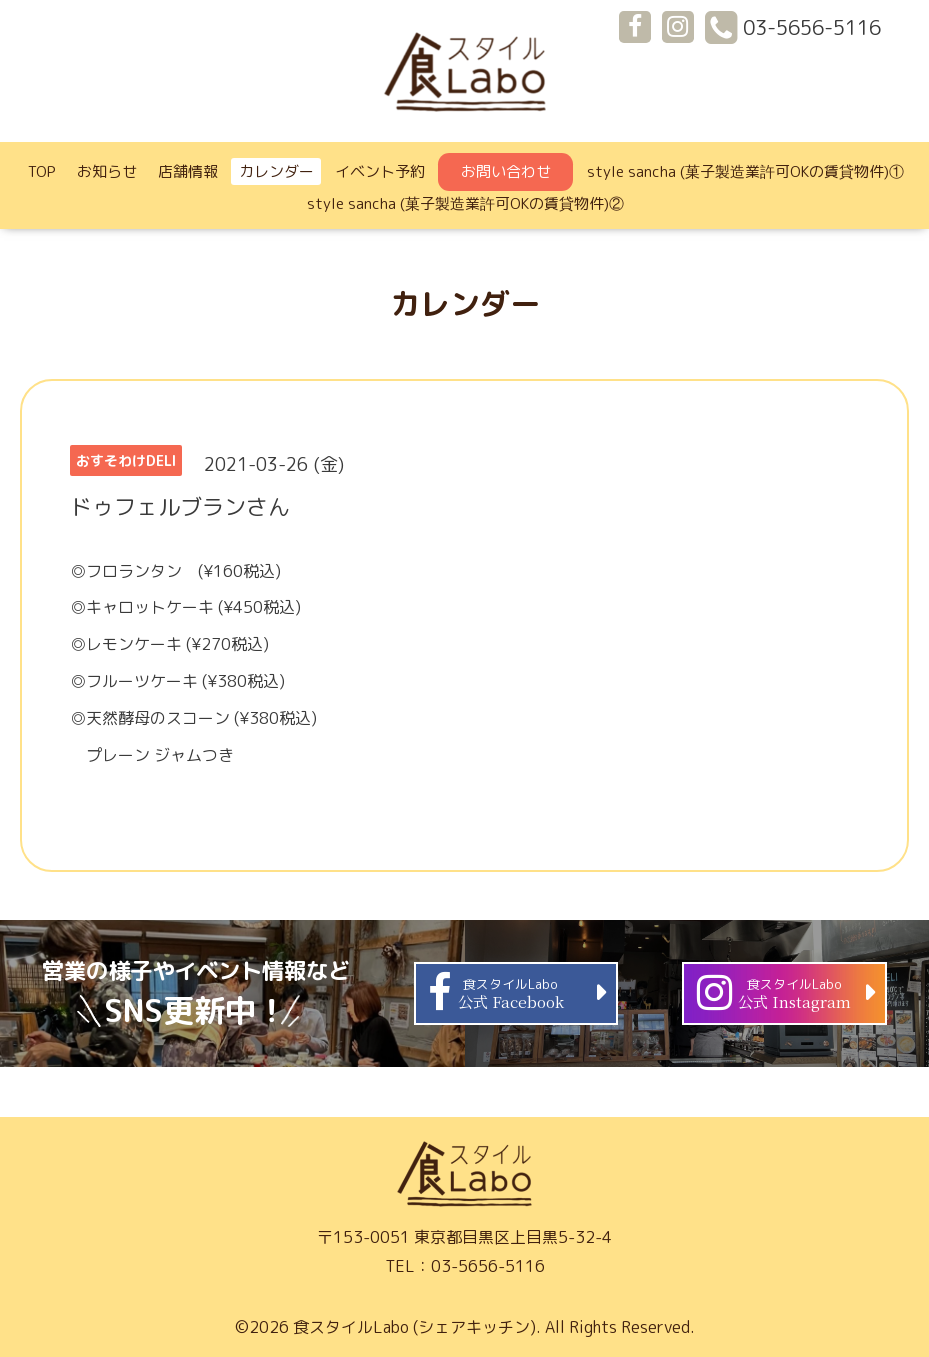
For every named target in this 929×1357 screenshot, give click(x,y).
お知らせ (107, 171)
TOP (42, 171)
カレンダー (276, 171)
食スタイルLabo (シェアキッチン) (414, 1327)
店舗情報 (188, 171)
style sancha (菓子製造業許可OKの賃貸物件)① (745, 171)
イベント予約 (380, 171)
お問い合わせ (506, 171)
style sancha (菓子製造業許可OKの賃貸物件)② (465, 203)
